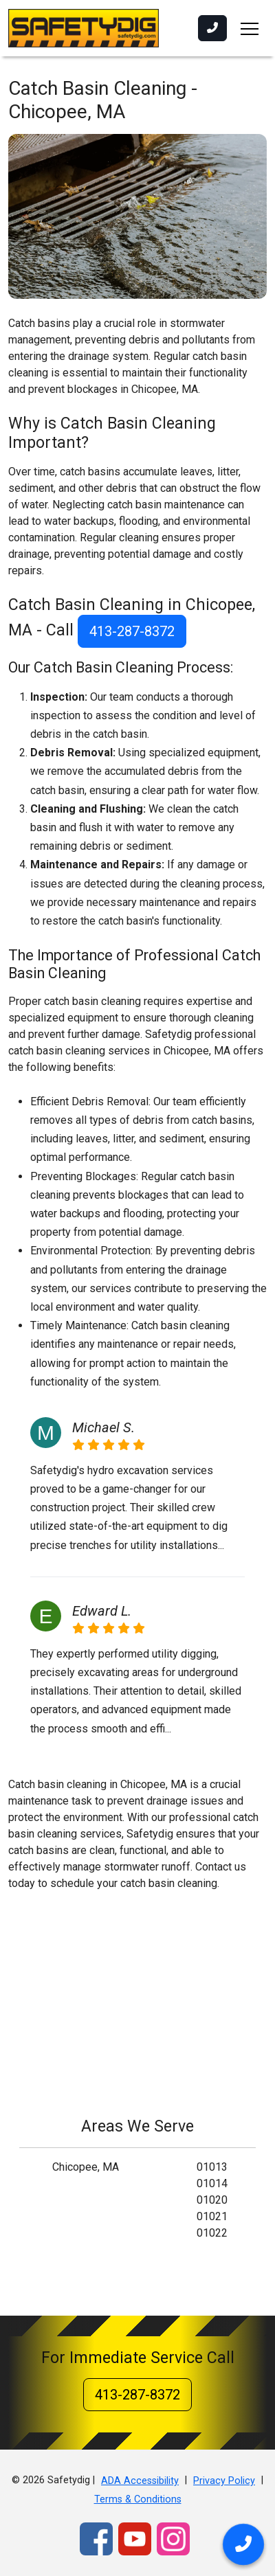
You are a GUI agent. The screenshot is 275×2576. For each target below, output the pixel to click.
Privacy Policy (224, 2481)
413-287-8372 (132, 631)
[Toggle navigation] (249, 28)
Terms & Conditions (138, 2499)
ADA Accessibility (140, 2481)
